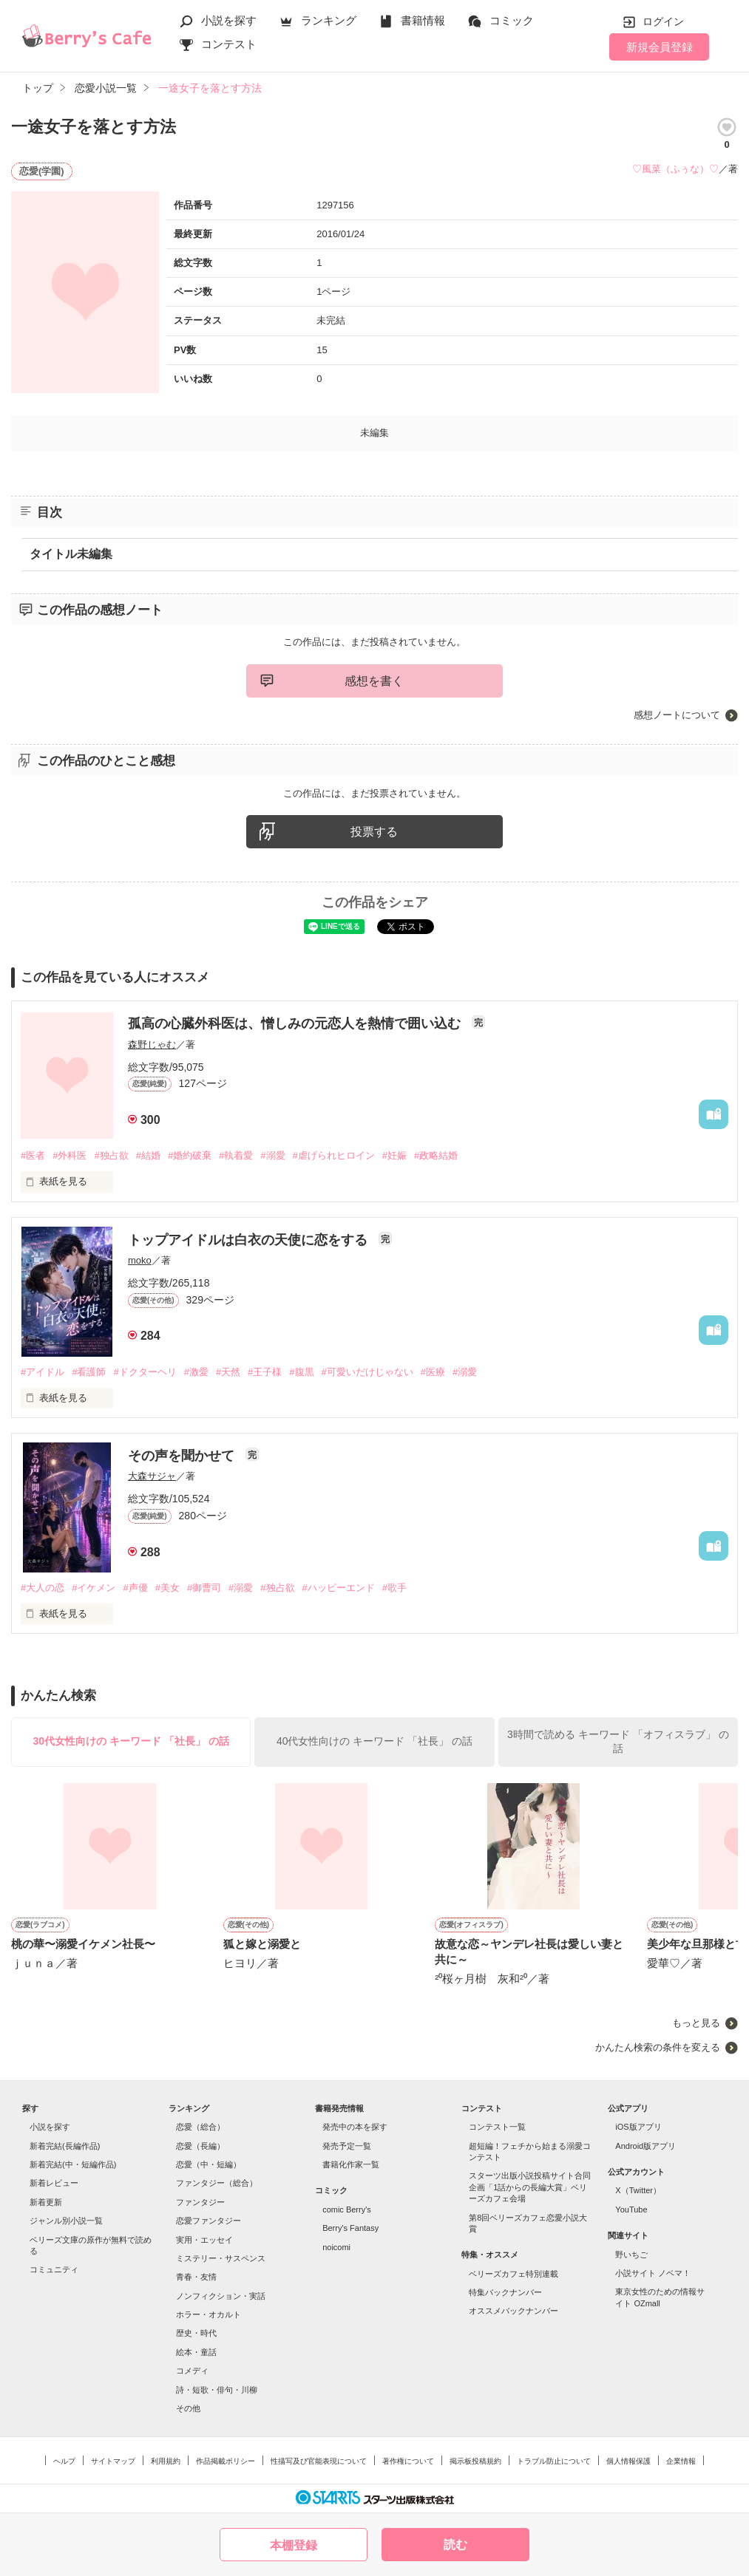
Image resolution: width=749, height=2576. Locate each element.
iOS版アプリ (638, 2126)
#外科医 (69, 1155)
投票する (374, 831)
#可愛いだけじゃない (367, 1371)
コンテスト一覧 (497, 2126)
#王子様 (265, 1371)
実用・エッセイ (204, 2239)
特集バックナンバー (505, 2292)
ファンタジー (200, 2202)
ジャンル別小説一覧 (66, 2220)
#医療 (433, 1371)
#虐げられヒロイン (334, 1155)
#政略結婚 (436, 1155)
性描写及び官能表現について (319, 2461)
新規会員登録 (659, 47)
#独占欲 (111, 1155)
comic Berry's (346, 2209)
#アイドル (42, 1371)
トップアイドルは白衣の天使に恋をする (249, 1240)
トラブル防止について (554, 2461)
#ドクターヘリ (144, 1371)
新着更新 (46, 2202)
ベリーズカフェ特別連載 (513, 2273)
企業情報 (681, 2461)
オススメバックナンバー (513, 2310)
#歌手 (394, 1587)
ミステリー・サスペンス (220, 2258)
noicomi (336, 2247)
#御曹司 (204, 1587)
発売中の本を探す (354, 2126)
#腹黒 (301, 1371)
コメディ (192, 2370)
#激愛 (196, 1371)
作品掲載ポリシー (225, 2461)
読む (455, 2544)
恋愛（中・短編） (208, 2164)
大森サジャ (152, 1476)
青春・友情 (196, 2276)
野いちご (631, 2254)
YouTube (631, 2209)
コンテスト (229, 44)
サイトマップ (113, 2461)
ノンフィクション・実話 (220, 2296)
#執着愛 (236, 1155)
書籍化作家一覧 (350, 2164)
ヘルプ (64, 2461)
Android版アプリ (645, 2145)
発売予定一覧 (346, 2145)
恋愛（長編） (200, 2145)
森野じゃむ (152, 1044)
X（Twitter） (638, 2190)
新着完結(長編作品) (65, 2145)
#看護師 (89, 1371)
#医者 (33, 1155)
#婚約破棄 (189, 1155)
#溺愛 (272, 1155)
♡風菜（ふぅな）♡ (675, 168)
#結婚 (148, 1155)
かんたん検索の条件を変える (657, 2047)
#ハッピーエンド (338, 1587)
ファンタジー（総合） (216, 2182)
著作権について (408, 2461)
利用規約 (165, 2461)
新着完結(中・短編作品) (73, 2164)
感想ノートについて (677, 714)
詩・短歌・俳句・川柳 (216, 2389)
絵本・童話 (196, 2352)
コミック (511, 20)
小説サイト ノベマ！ (653, 2273)
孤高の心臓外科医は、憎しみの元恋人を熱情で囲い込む (296, 1023)
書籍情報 (423, 20)
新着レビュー (54, 2182)
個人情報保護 (628, 2461)
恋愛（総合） (200, 2126)
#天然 (228, 1371)
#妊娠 (394, 1155)
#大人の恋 (42, 1587)
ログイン (663, 21)
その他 (188, 2408)
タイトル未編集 (71, 554)
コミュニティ (54, 2269)
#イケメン (93, 1587)
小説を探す (229, 20)
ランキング (328, 20)
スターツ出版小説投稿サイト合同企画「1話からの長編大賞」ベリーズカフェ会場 (530, 2187)
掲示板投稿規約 (475, 2461)
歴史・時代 (196, 2332)
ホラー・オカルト (208, 2314)
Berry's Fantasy (350, 2228)
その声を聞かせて (183, 1455)
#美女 (167, 1587)
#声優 (135, 1587)
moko (140, 1260)
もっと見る (696, 2022)
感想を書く (374, 681)
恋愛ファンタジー (208, 2220)
